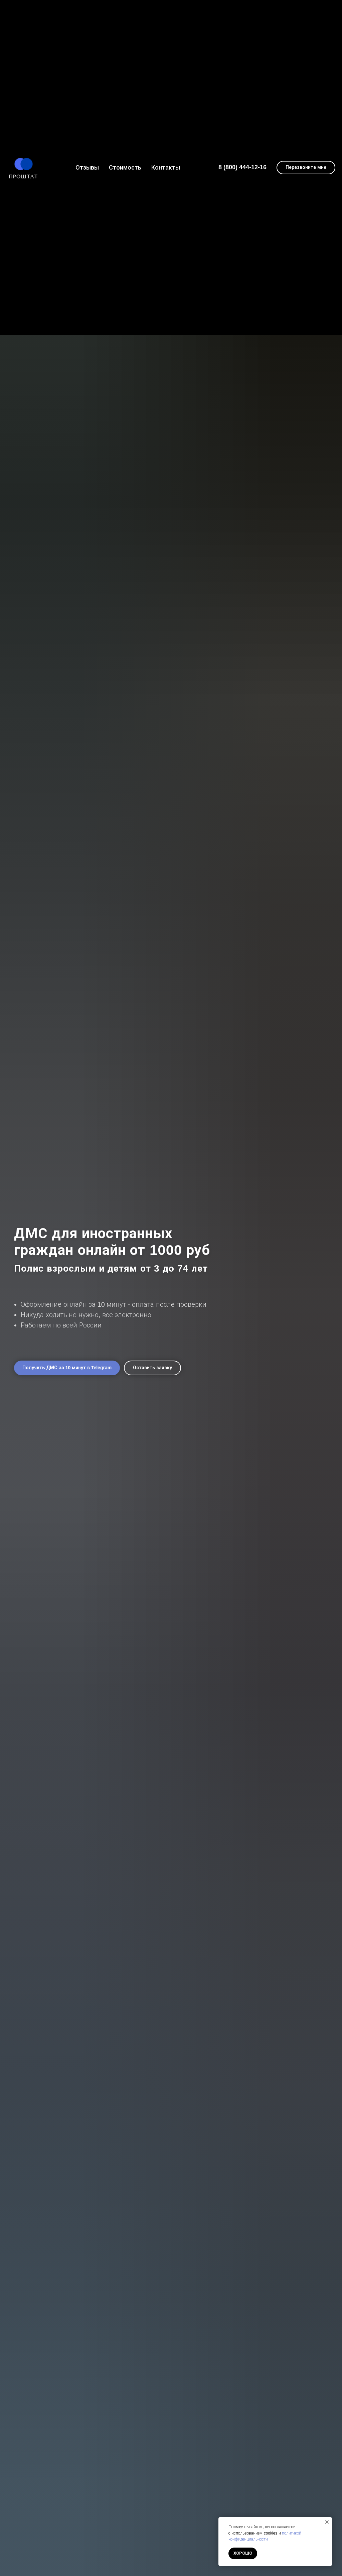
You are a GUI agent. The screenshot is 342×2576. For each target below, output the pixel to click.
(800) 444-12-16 (245, 167)
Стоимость (125, 167)
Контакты (165, 167)
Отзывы (87, 167)
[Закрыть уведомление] (327, 2522)
